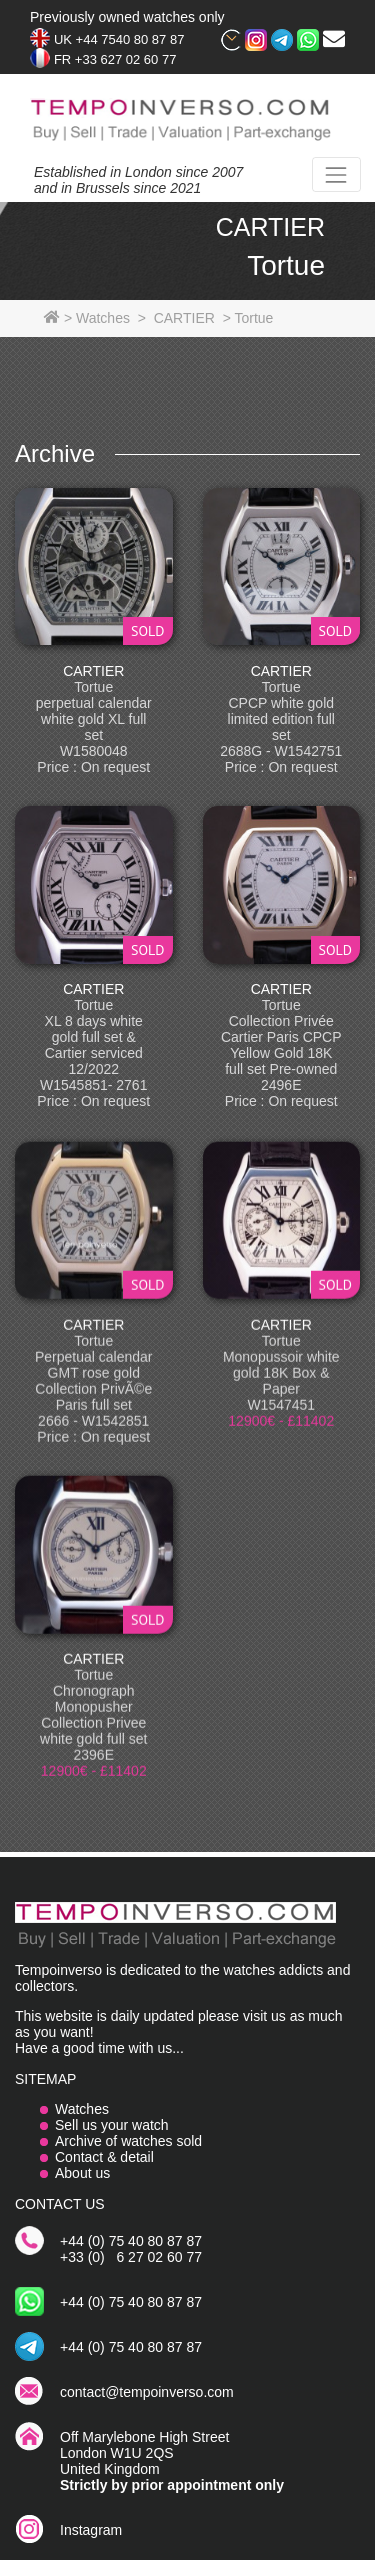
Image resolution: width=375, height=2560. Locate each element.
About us (82, 2173)
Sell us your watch (112, 2125)
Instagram (91, 2530)
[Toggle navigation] (336, 174)
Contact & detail (104, 2157)
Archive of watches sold (128, 2141)
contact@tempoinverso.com (147, 2392)
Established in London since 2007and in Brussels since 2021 (138, 180)
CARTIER (93, 671)
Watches (82, 2109)
